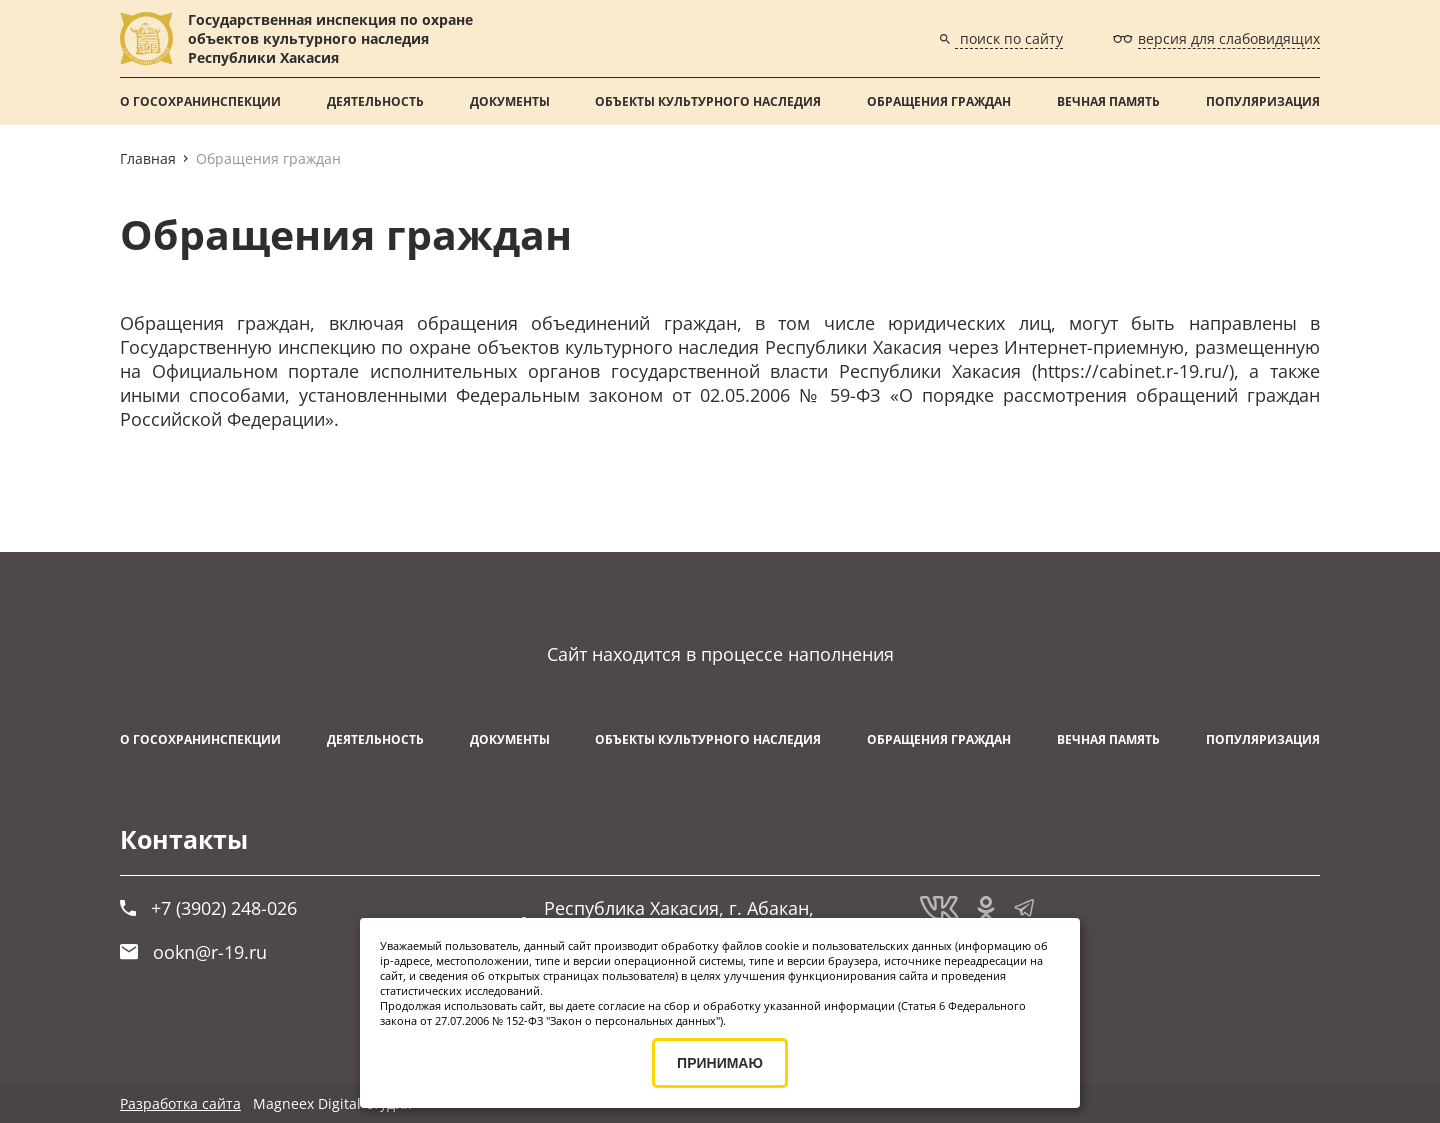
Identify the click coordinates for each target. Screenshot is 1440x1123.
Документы (510, 101)
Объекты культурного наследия (708, 101)
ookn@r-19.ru (193, 952)
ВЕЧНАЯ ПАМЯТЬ (1108, 101)
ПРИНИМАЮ (720, 1063)
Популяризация (1263, 101)
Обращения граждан (939, 101)
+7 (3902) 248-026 (208, 908)
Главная (148, 158)
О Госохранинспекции (200, 101)
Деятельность (375, 101)
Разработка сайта (180, 1103)
